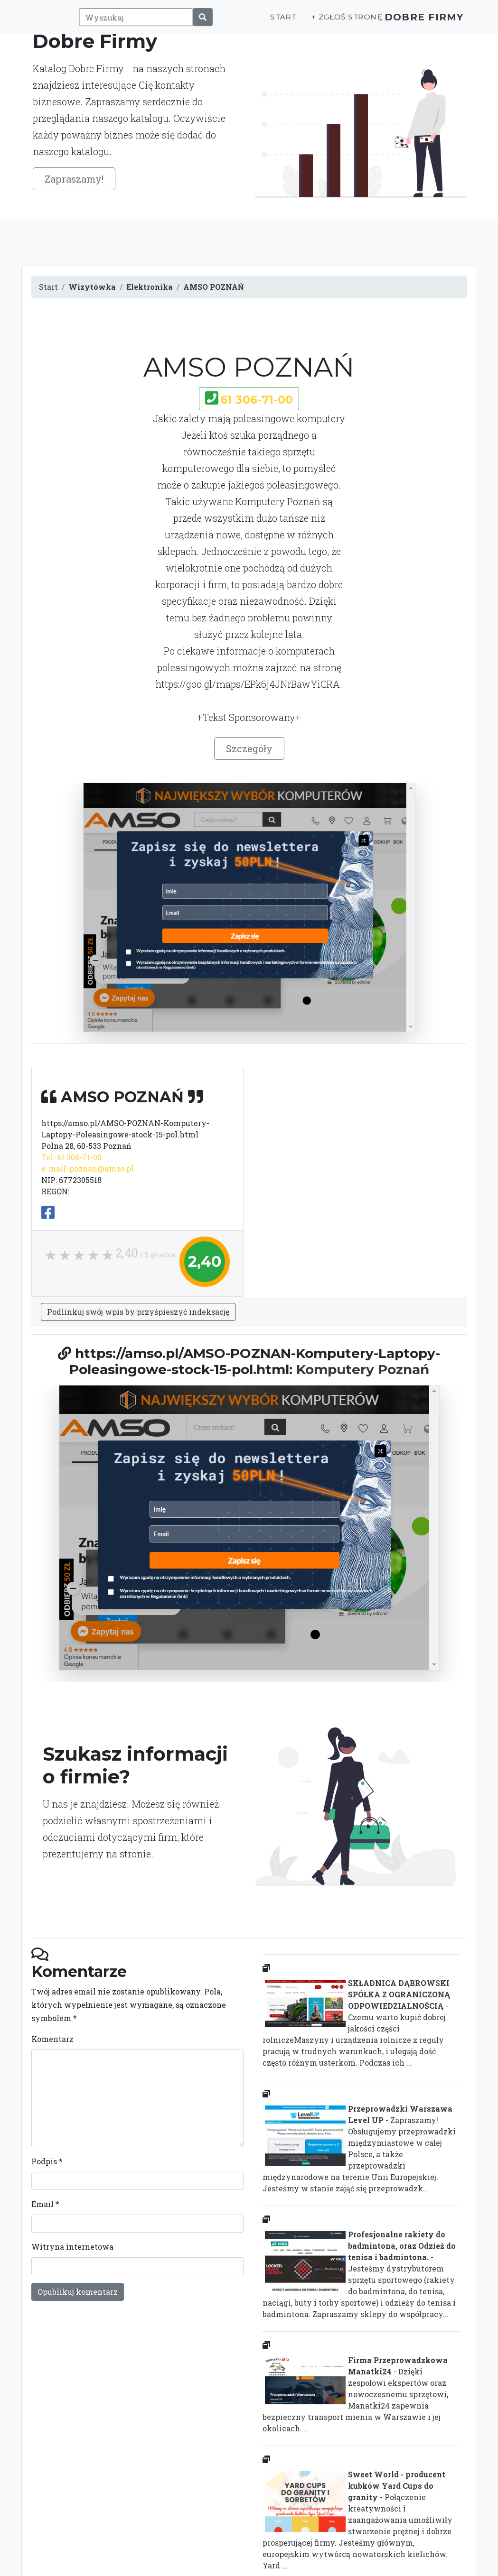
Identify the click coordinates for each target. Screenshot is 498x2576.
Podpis (47, 2161)
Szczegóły (249, 748)
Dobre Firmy (417, 22)
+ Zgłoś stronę (332, 22)
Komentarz (52, 2039)
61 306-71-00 (256, 399)
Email (45, 2204)
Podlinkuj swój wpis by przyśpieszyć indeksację (138, 1312)
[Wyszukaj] (129, 22)
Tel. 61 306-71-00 (71, 1157)
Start (269, 22)
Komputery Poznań (362, 1369)
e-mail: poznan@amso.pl (87, 1168)
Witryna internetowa (72, 2247)
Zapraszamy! (74, 179)
